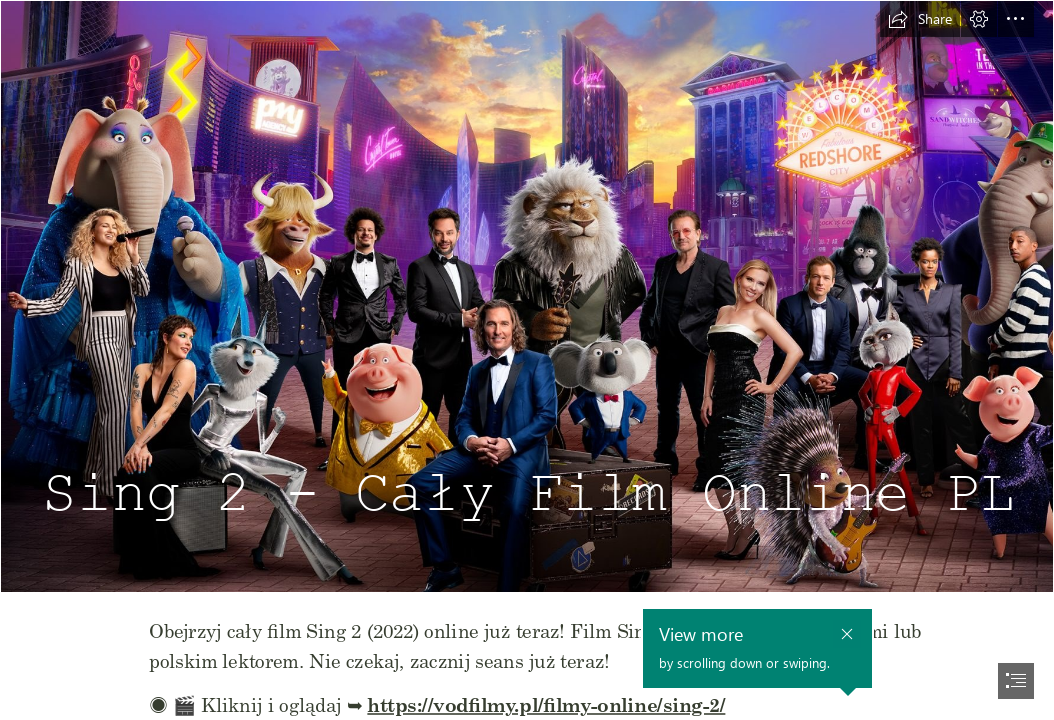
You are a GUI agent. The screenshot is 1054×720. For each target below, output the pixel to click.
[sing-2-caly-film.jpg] (527, 296)
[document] (527, 360)
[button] (920, 19)
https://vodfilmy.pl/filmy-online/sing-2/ (547, 704)
